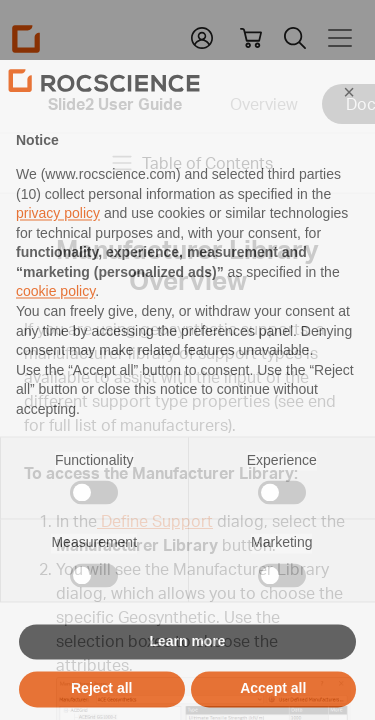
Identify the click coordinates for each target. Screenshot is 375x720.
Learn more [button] (187, 676)
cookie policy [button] (55, 327)
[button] (349, 127)
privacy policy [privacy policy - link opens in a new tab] (58, 249)
